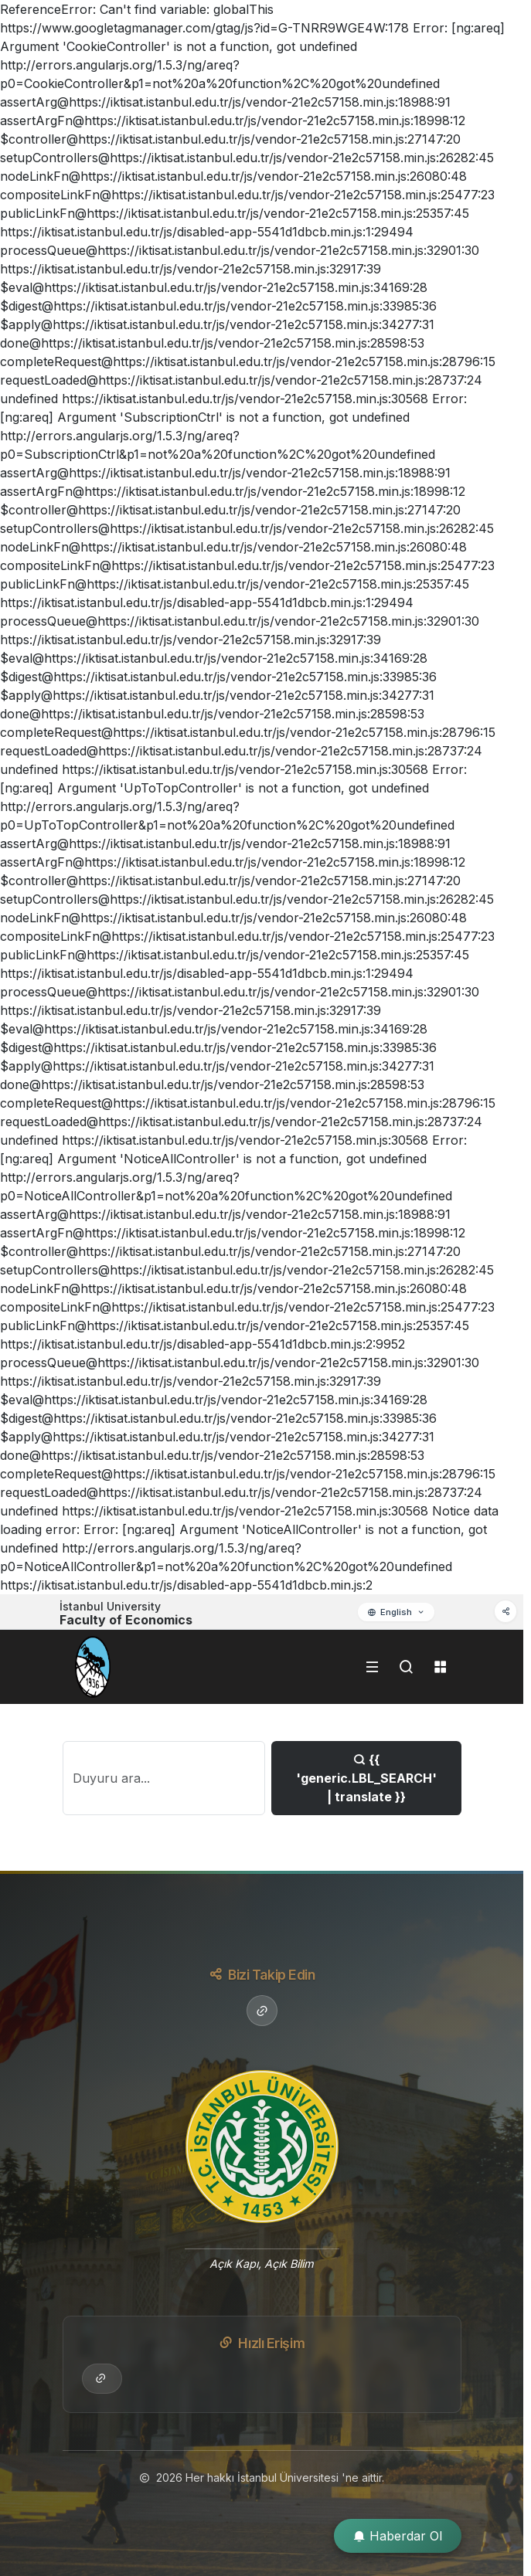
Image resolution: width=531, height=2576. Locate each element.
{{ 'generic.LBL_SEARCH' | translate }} (366, 1778)
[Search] (164, 1778)
